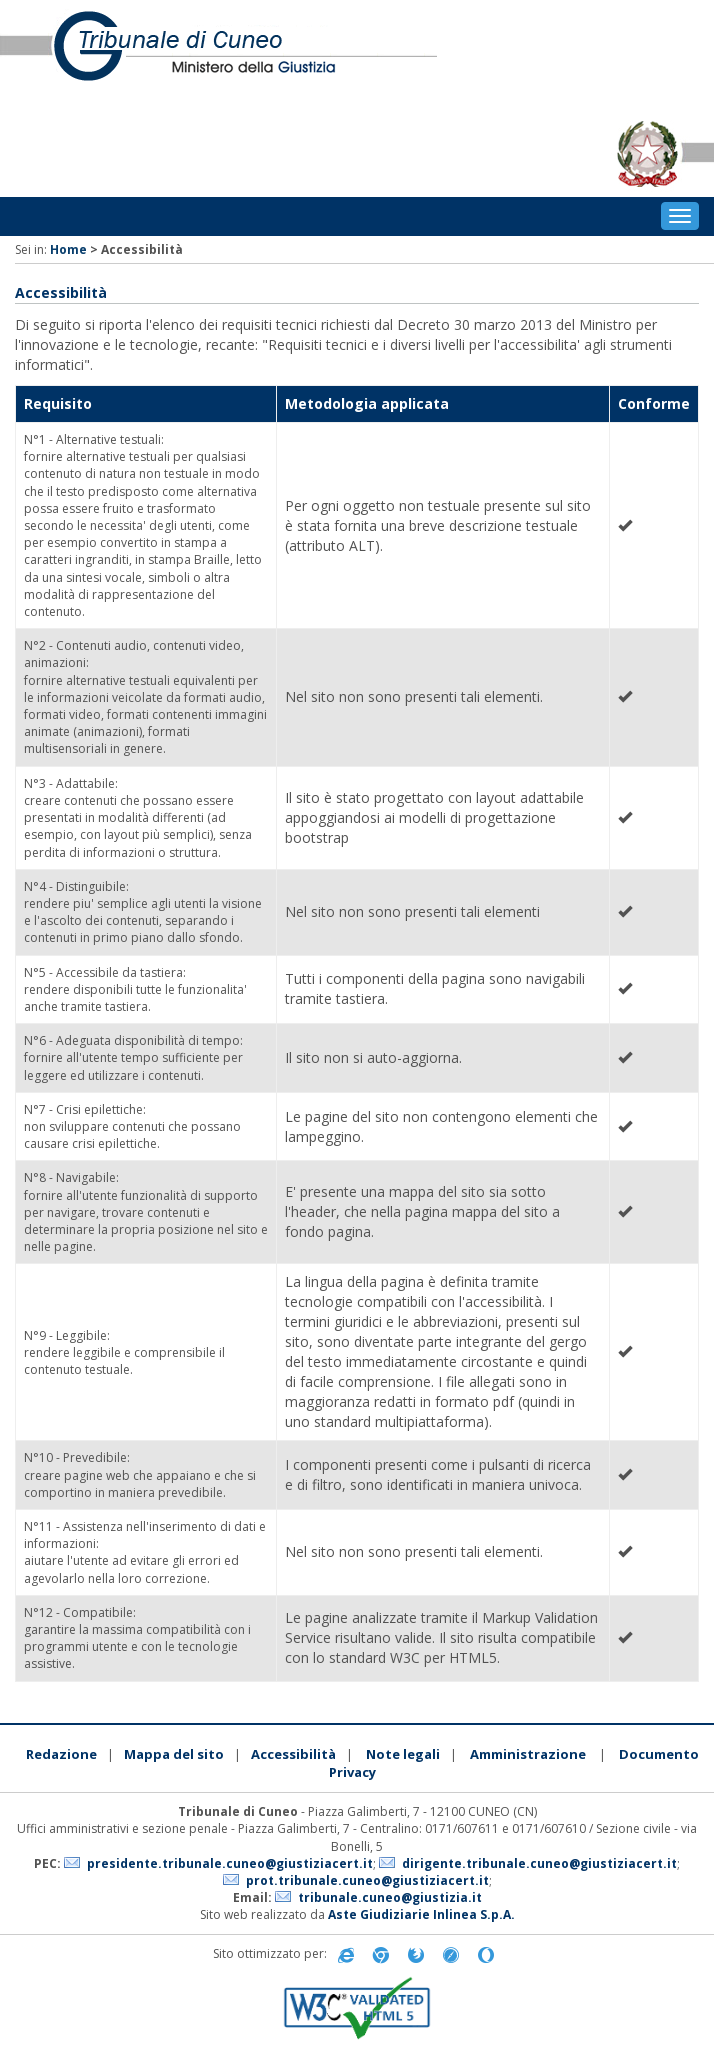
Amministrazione (528, 1754)
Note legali (403, 1754)
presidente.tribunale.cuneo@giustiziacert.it (230, 1863)
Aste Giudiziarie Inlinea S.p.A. (421, 1914)
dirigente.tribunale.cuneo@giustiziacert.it (539, 1863)
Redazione (61, 1754)
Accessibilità (293, 1754)
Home (68, 249)
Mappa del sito (174, 1754)
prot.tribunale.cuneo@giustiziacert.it (367, 1880)
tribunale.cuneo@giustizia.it (390, 1897)
